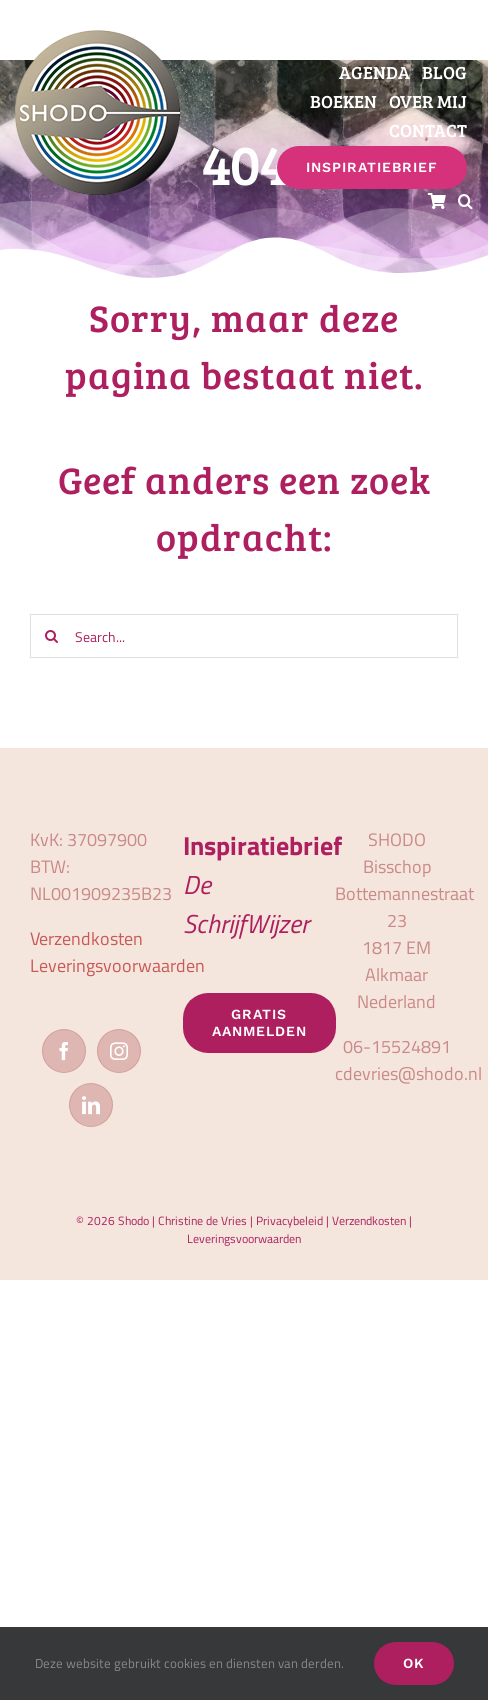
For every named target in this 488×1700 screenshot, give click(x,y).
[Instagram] (119, 1051)
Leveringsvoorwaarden (117, 965)
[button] (465, 202)
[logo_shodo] (97, 38)
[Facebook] (64, 1051)
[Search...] (244, 636)
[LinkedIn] (91, 1105)
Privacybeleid (289, 1220)
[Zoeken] (52, 636)
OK (414, 1663)
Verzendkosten (86, 938)
